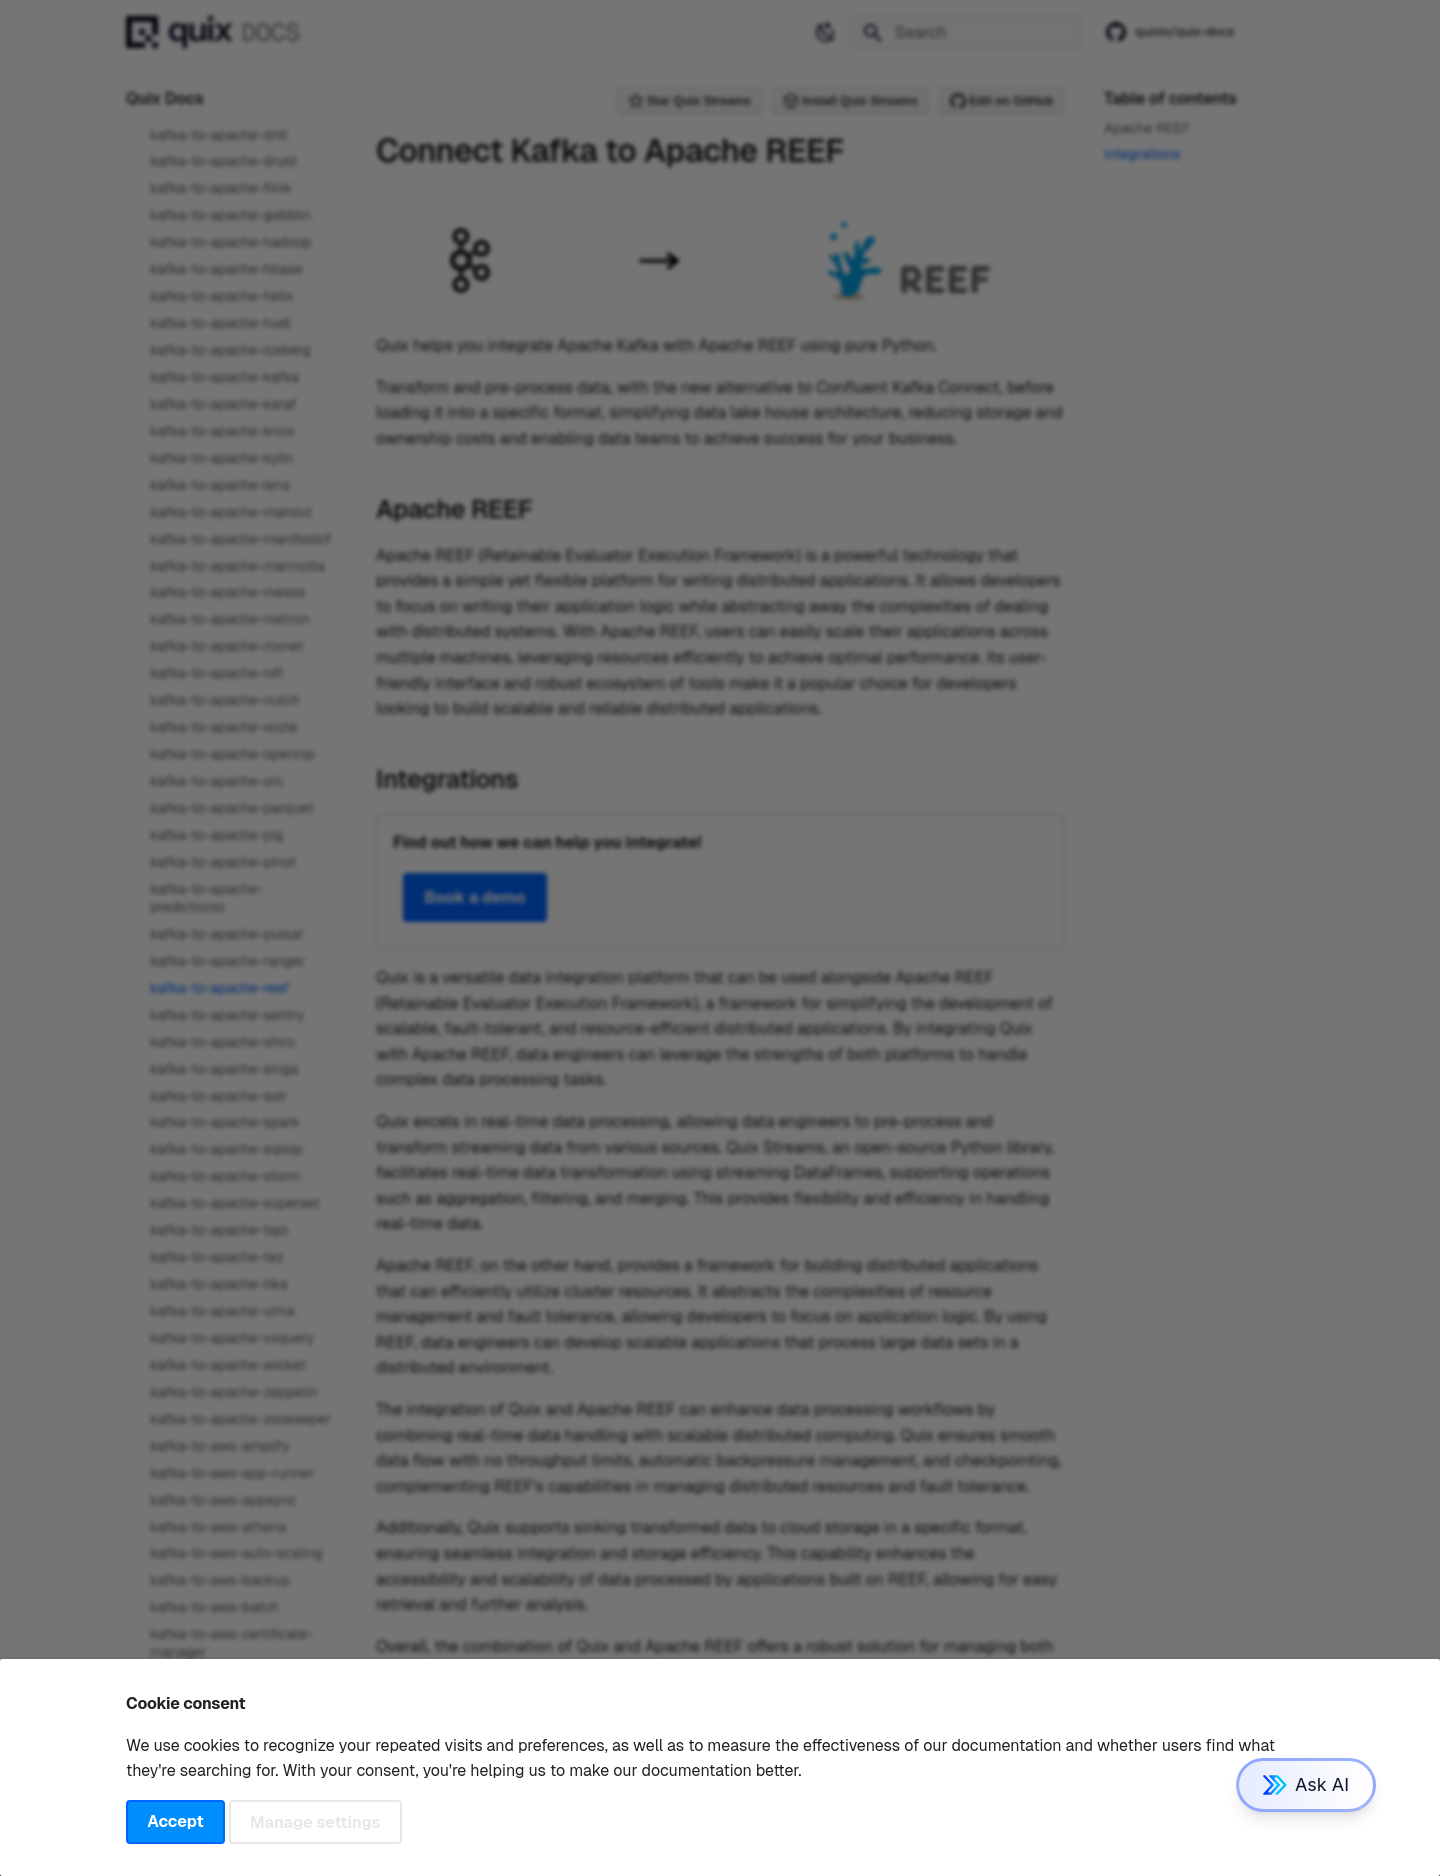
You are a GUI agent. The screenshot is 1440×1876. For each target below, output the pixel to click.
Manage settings (315, 1821)
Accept (175, 1821)
